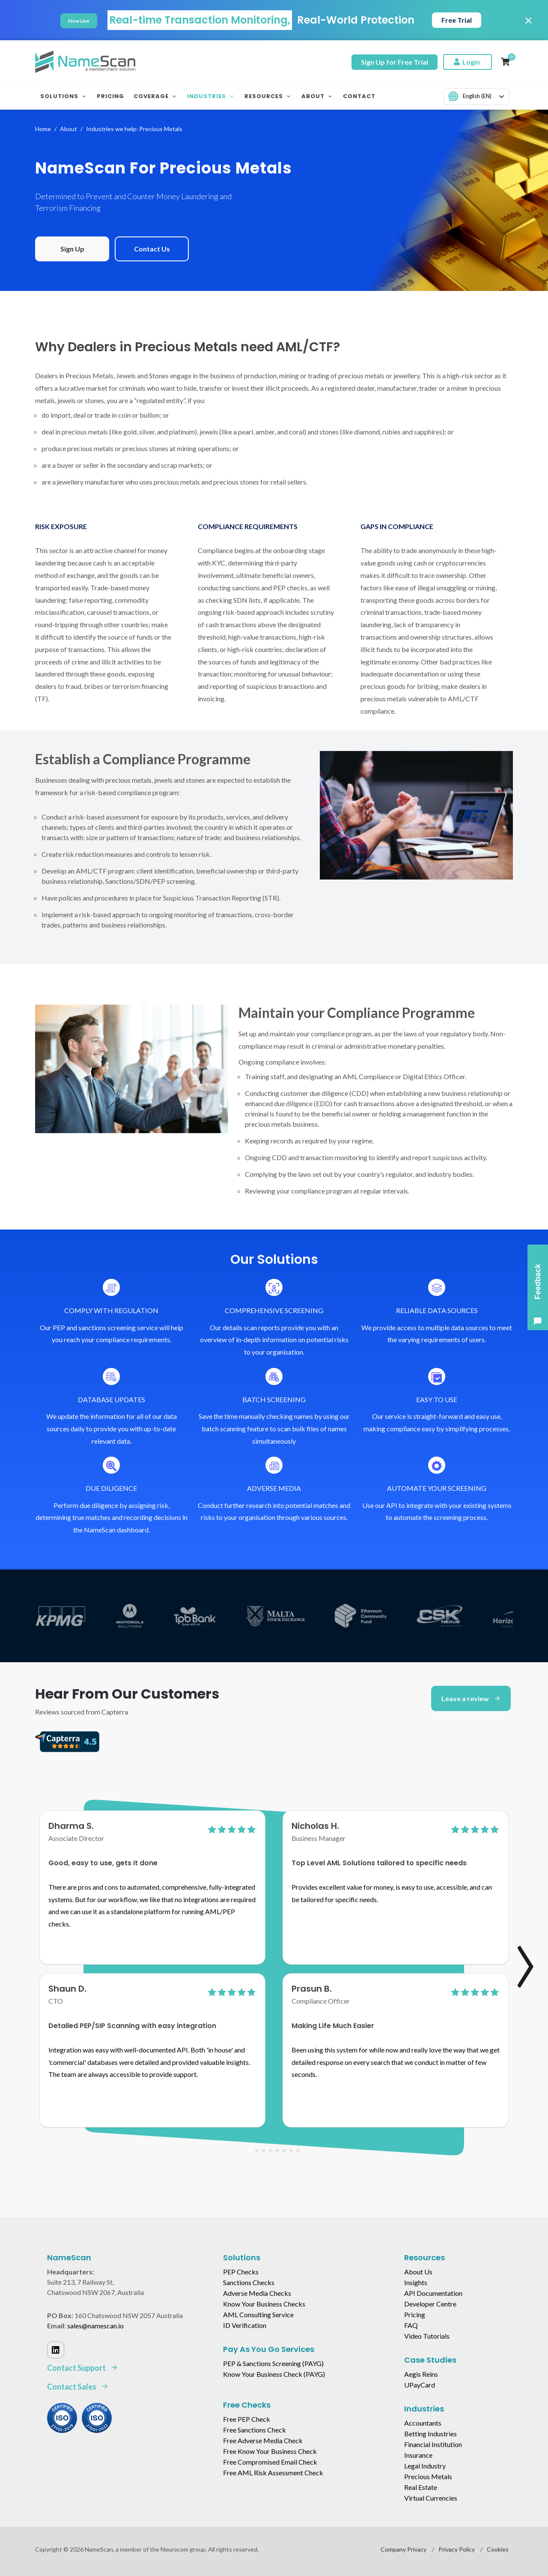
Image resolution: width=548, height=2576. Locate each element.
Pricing (414, 2314)
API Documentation (433, 2293)
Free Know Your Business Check (270, 2451)
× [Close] (528, 20)
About (68, 128)
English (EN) (469, 96)
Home (43, 128)
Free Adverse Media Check (263, 2440)
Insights (415, 2282)
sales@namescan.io (95, 2326)
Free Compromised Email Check (270, 2462)
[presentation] (516, 1952)
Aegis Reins (421, 2374)
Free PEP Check (246, 2419)
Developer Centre (430, 2304)
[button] (250, 2150)
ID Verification (244, 2325)
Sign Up (72, 249)
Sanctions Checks (248, 2282)
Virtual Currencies (430, 2498)
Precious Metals (428, 2476)
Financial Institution (433, 2444)
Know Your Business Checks (264, 2304)
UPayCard (419, 2385)
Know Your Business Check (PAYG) (274, 2374)
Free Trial (456, 20)
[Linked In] (55, 2349)
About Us (418, 2272)
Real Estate (420, 2487)
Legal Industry (425, 2466)
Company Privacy (403, 2549)
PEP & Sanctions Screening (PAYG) (273, 2363)
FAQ (411, 2325)
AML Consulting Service (258, 2314)
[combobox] (476, 96)
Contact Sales (78, 2386)
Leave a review (470, 1698)
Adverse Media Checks (257, 2293)
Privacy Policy (456, 2549)
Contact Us (152, 249)
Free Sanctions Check (254, 2430)
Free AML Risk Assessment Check (273, 2472)
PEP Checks (241, 2272)
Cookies (498, 2549)
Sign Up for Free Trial (394, 62)
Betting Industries (430, 2433)
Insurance (418, 2455)
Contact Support (82, 2368)
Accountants (422, 2423)
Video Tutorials (427, 2336)
